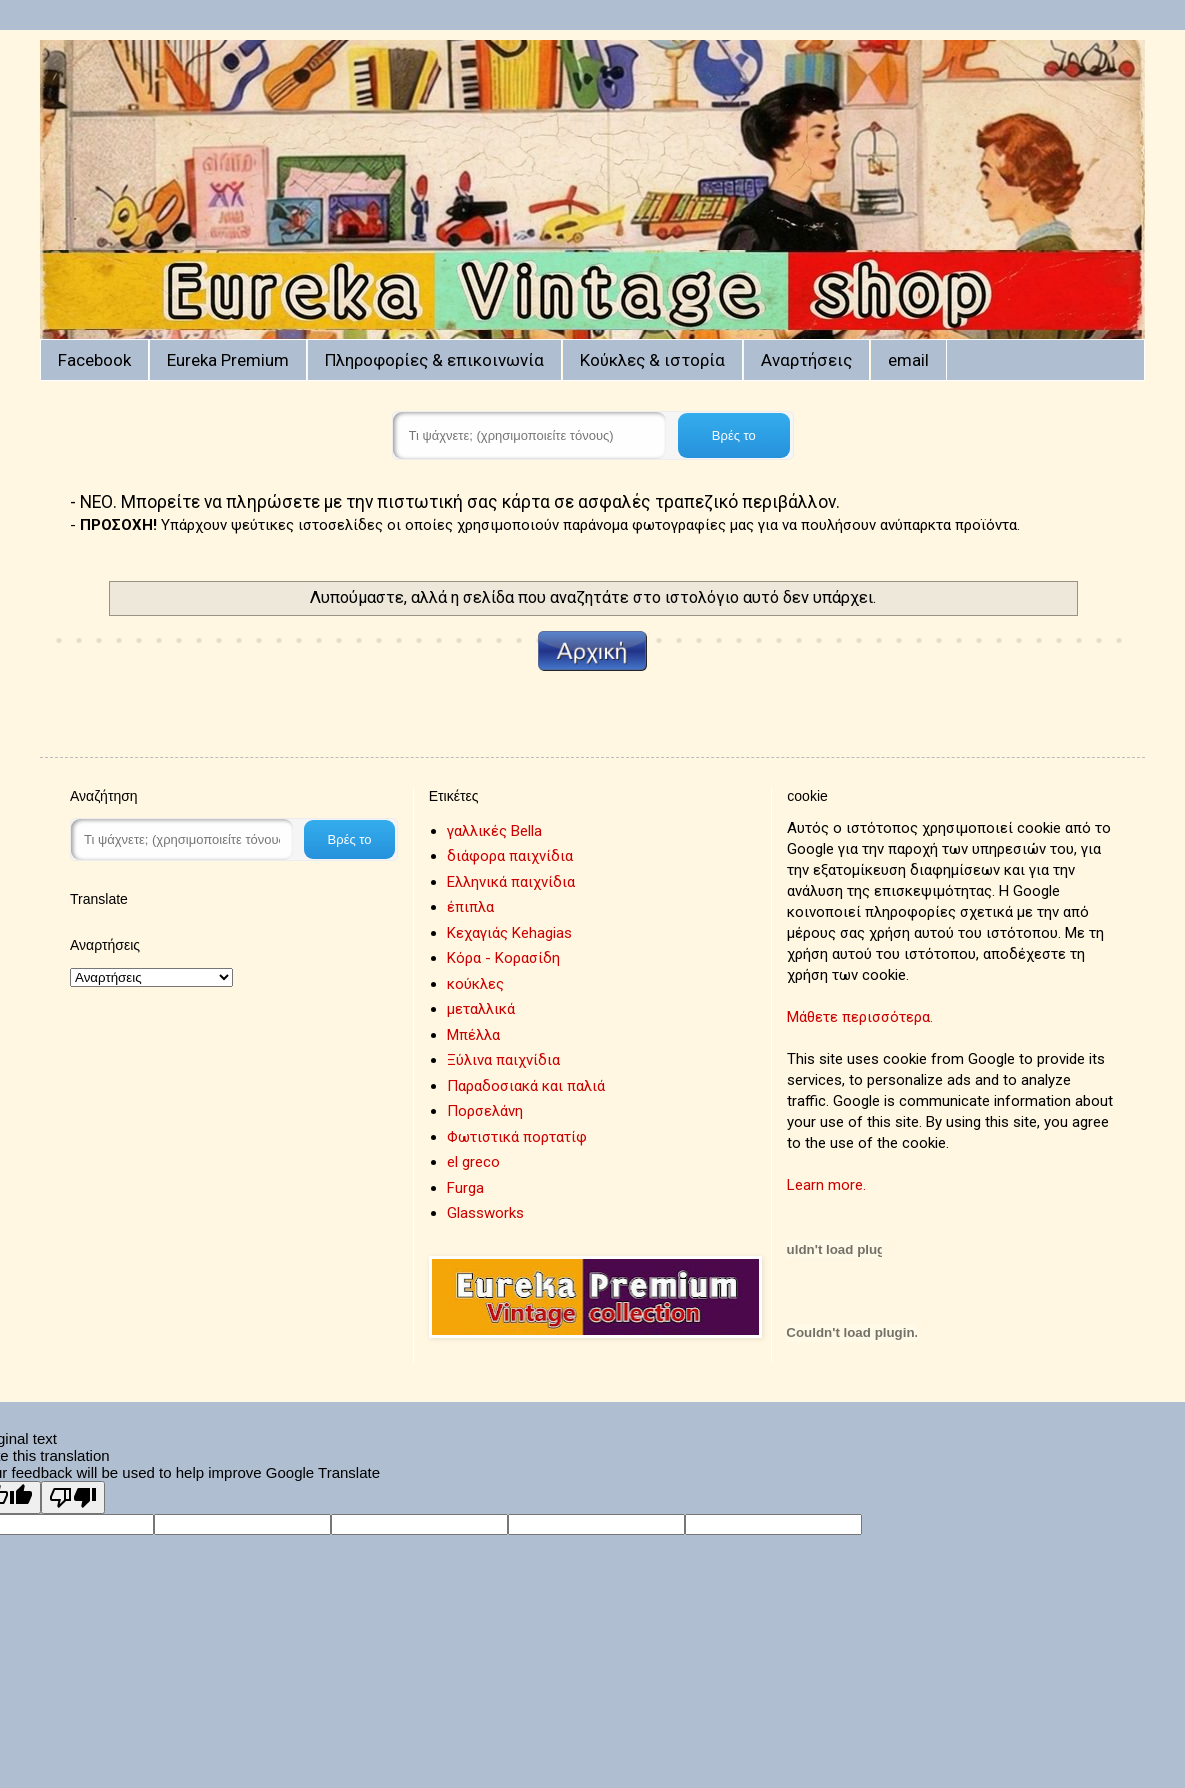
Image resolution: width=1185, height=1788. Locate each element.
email (908, 360)
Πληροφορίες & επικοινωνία (434, 360)
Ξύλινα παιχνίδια (503, 1060)
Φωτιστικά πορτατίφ (517, 1137)
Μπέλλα (473, 1035)
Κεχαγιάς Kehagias (509, 933)
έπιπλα (470, 907)
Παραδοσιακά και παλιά (526, 1086)
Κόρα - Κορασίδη (503, 958)
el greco (473, 1162)
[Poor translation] (73, 1497)
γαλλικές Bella (494, 831)
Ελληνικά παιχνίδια (511, 882)
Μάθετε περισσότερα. (860, 1017)
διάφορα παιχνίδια (510, 856)
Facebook (94, 360)
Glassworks (485, 1213)
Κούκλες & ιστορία (652, 360)
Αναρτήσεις (806, 360)
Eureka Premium (228, 360)
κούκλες (475, 984)
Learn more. (826, 1185)
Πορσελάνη (485, 1111)
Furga (465, 1188)
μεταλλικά (481, 1009)
